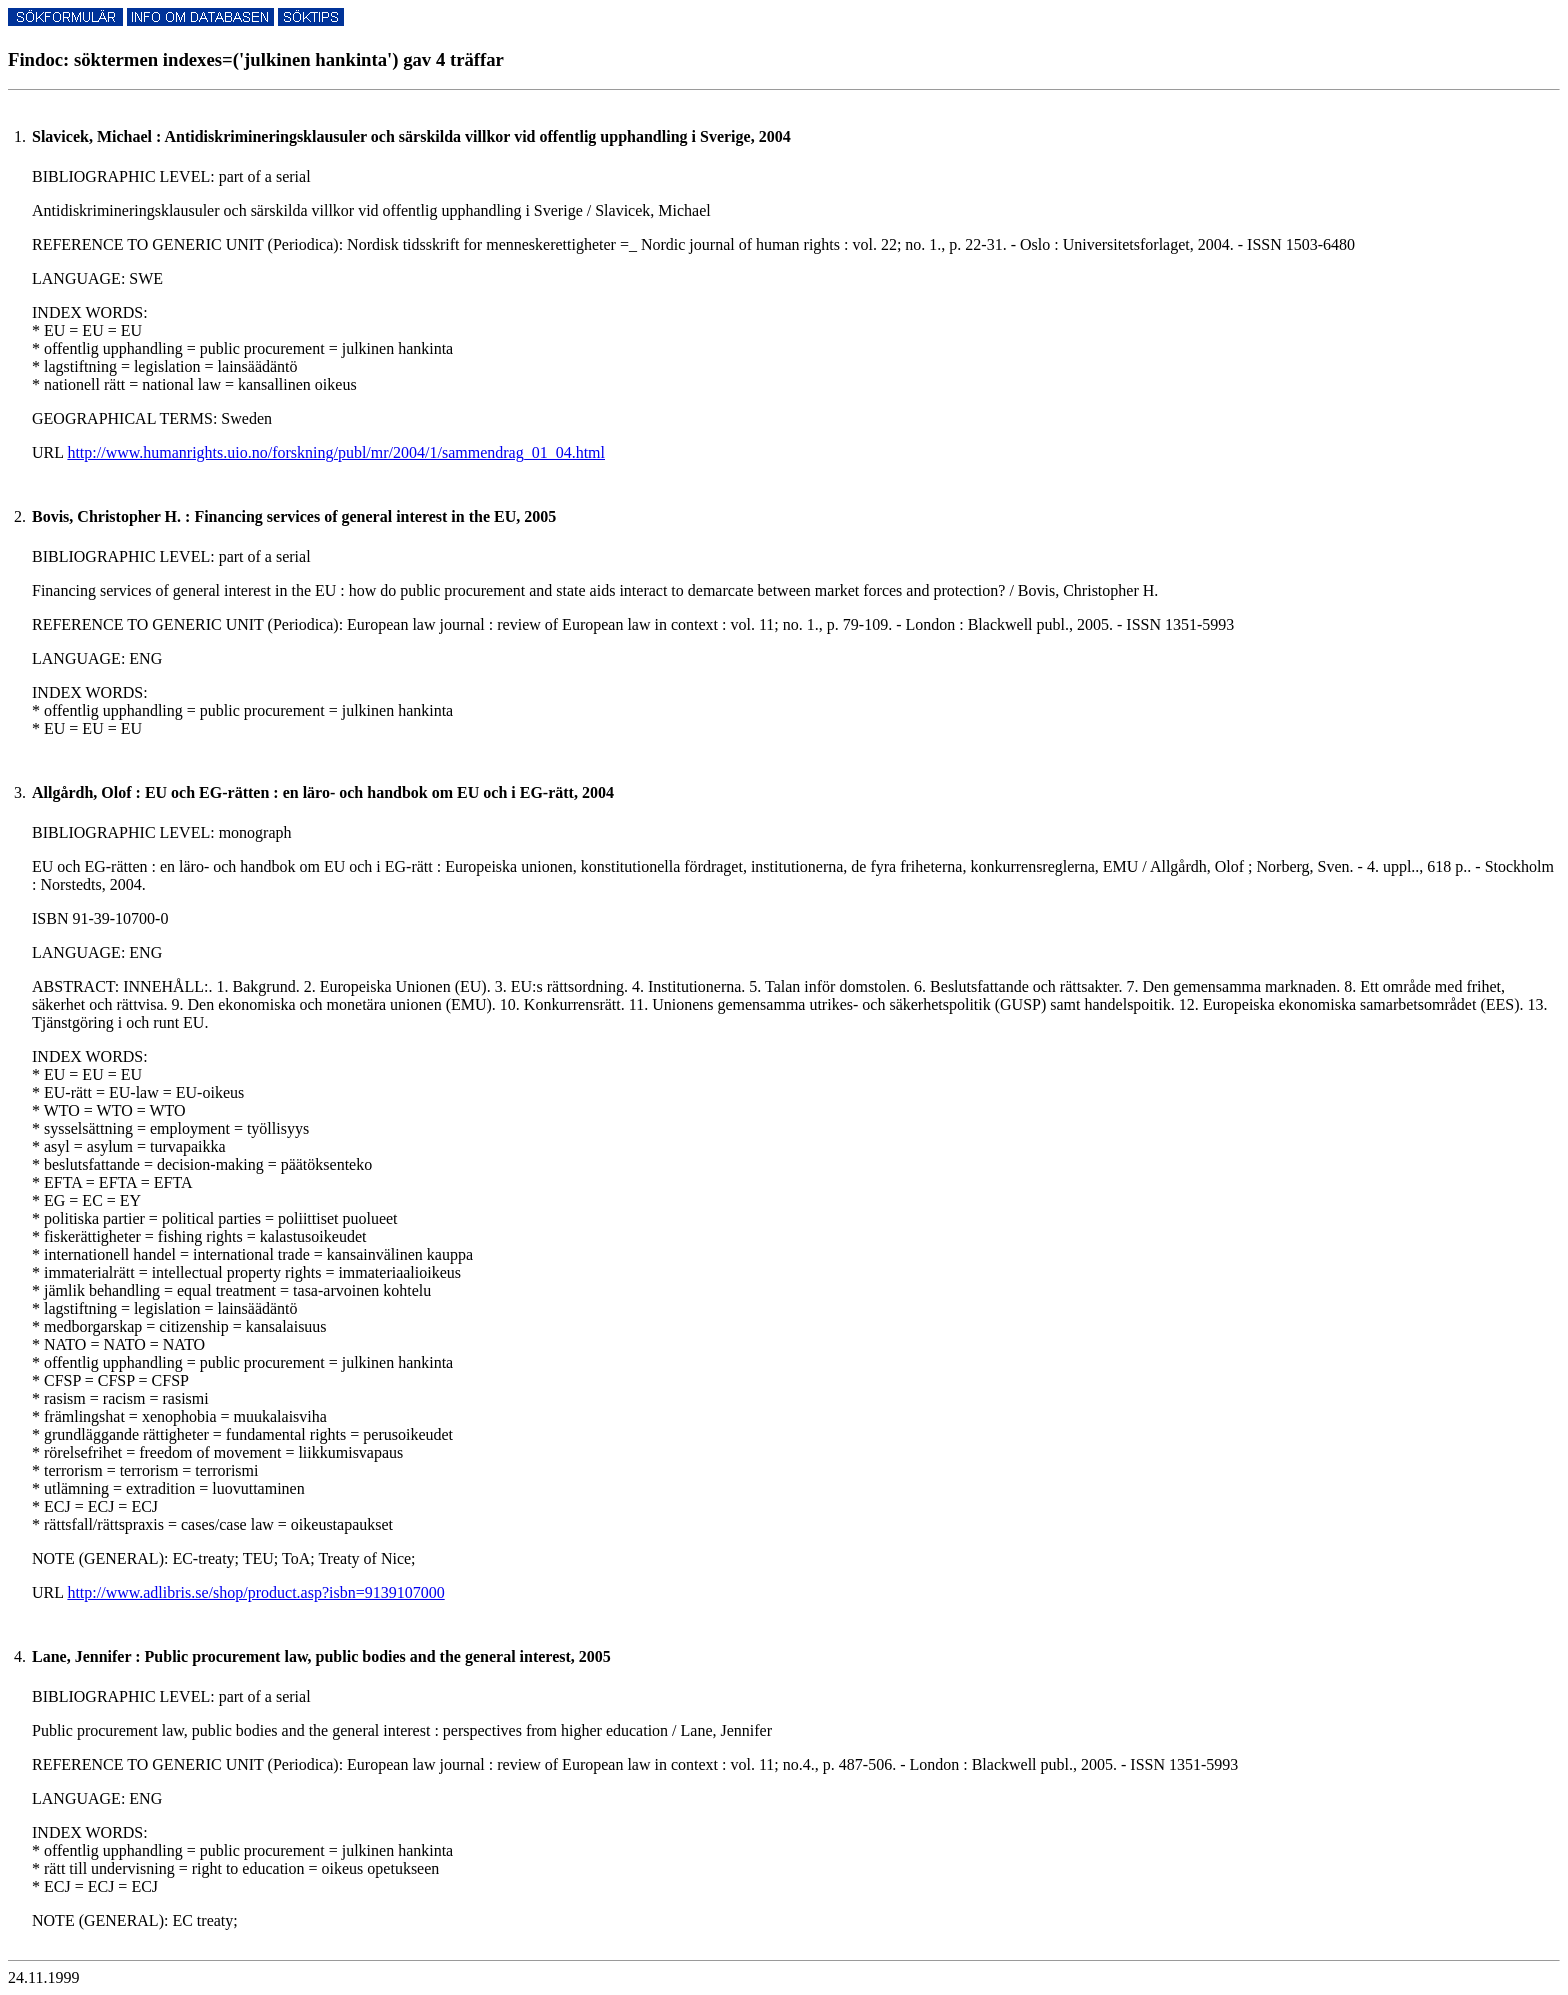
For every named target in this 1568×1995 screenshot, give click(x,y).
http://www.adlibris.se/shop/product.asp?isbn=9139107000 (255, 1592)
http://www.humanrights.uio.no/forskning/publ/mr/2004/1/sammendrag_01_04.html (336, 452)
